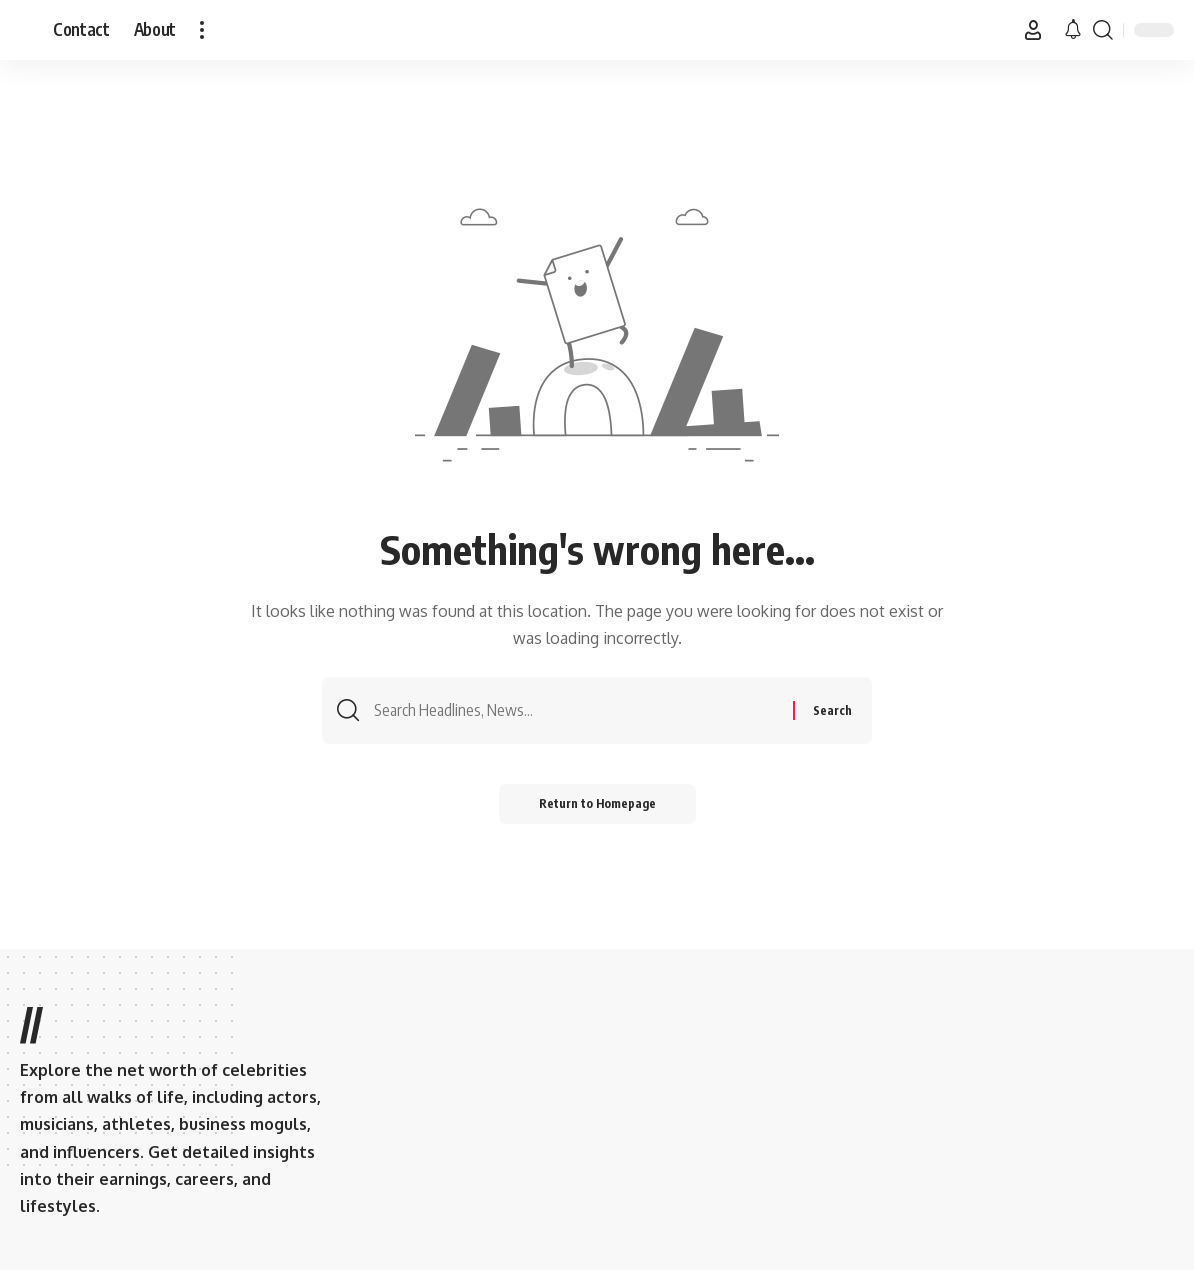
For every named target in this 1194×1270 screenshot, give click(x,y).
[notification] (1073, 30)
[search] (1103, 30)
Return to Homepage (597, 803)
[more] (202, 30)
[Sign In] (1033, 30)
